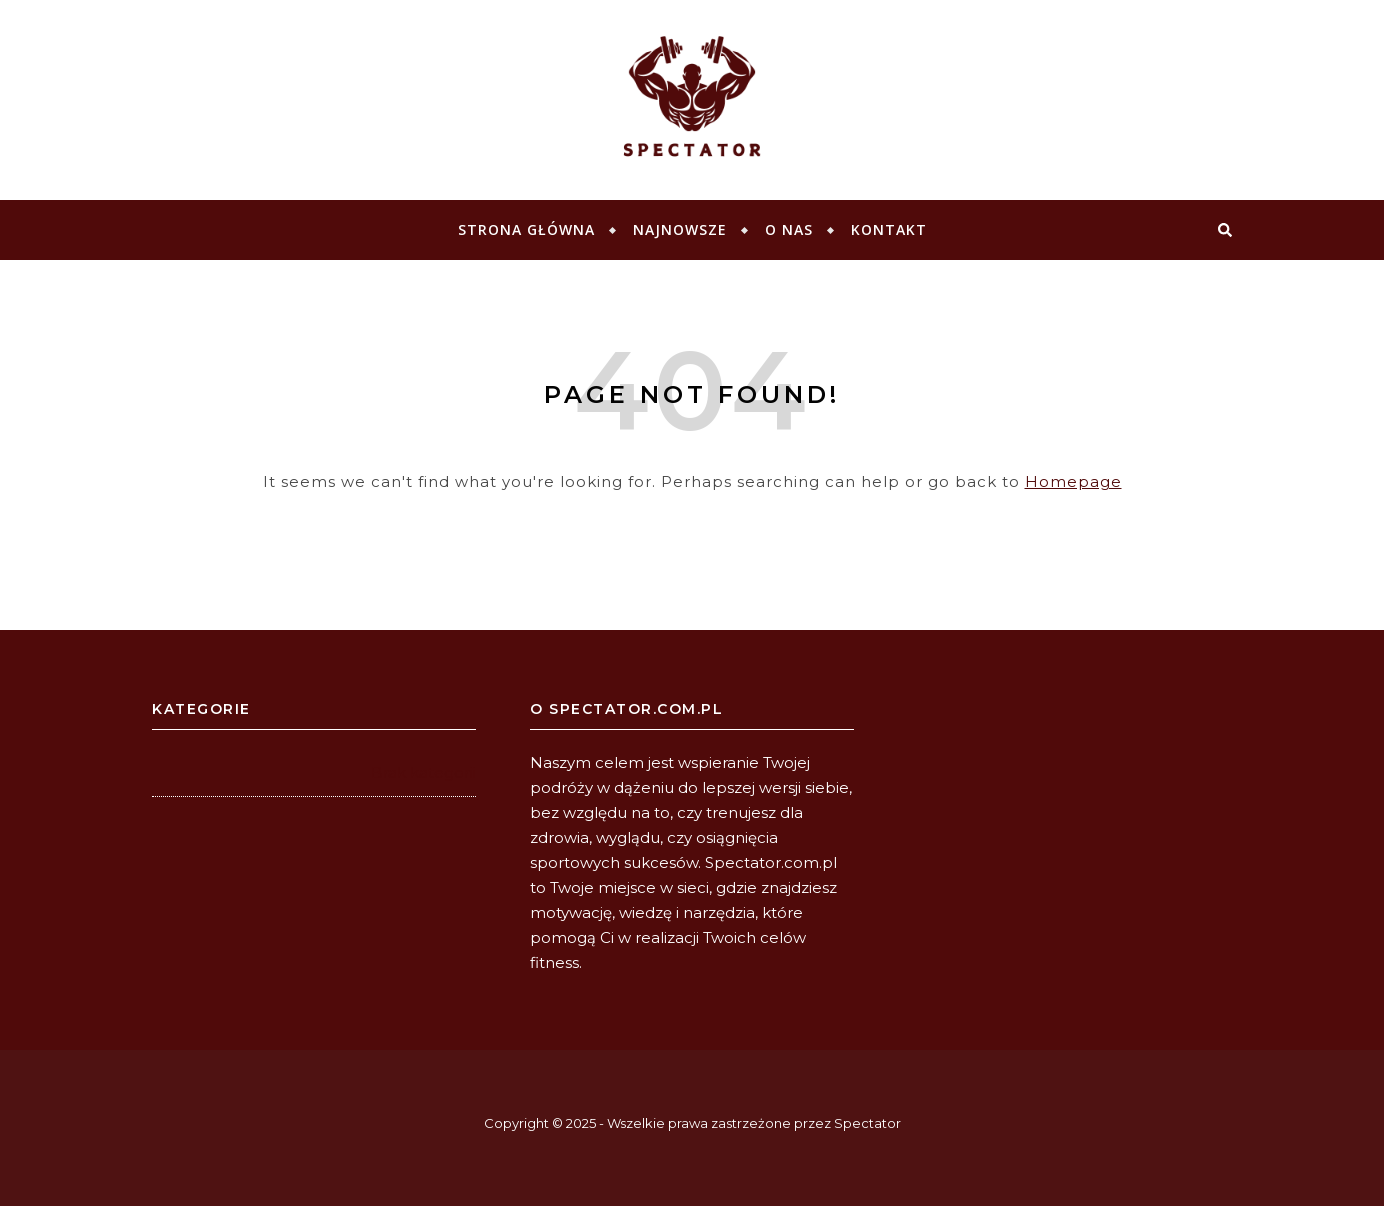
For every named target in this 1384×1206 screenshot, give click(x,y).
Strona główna (526, 229)
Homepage (1073, 481)
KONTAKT (889, 229)
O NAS (789, 229)
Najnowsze (680, 229)
